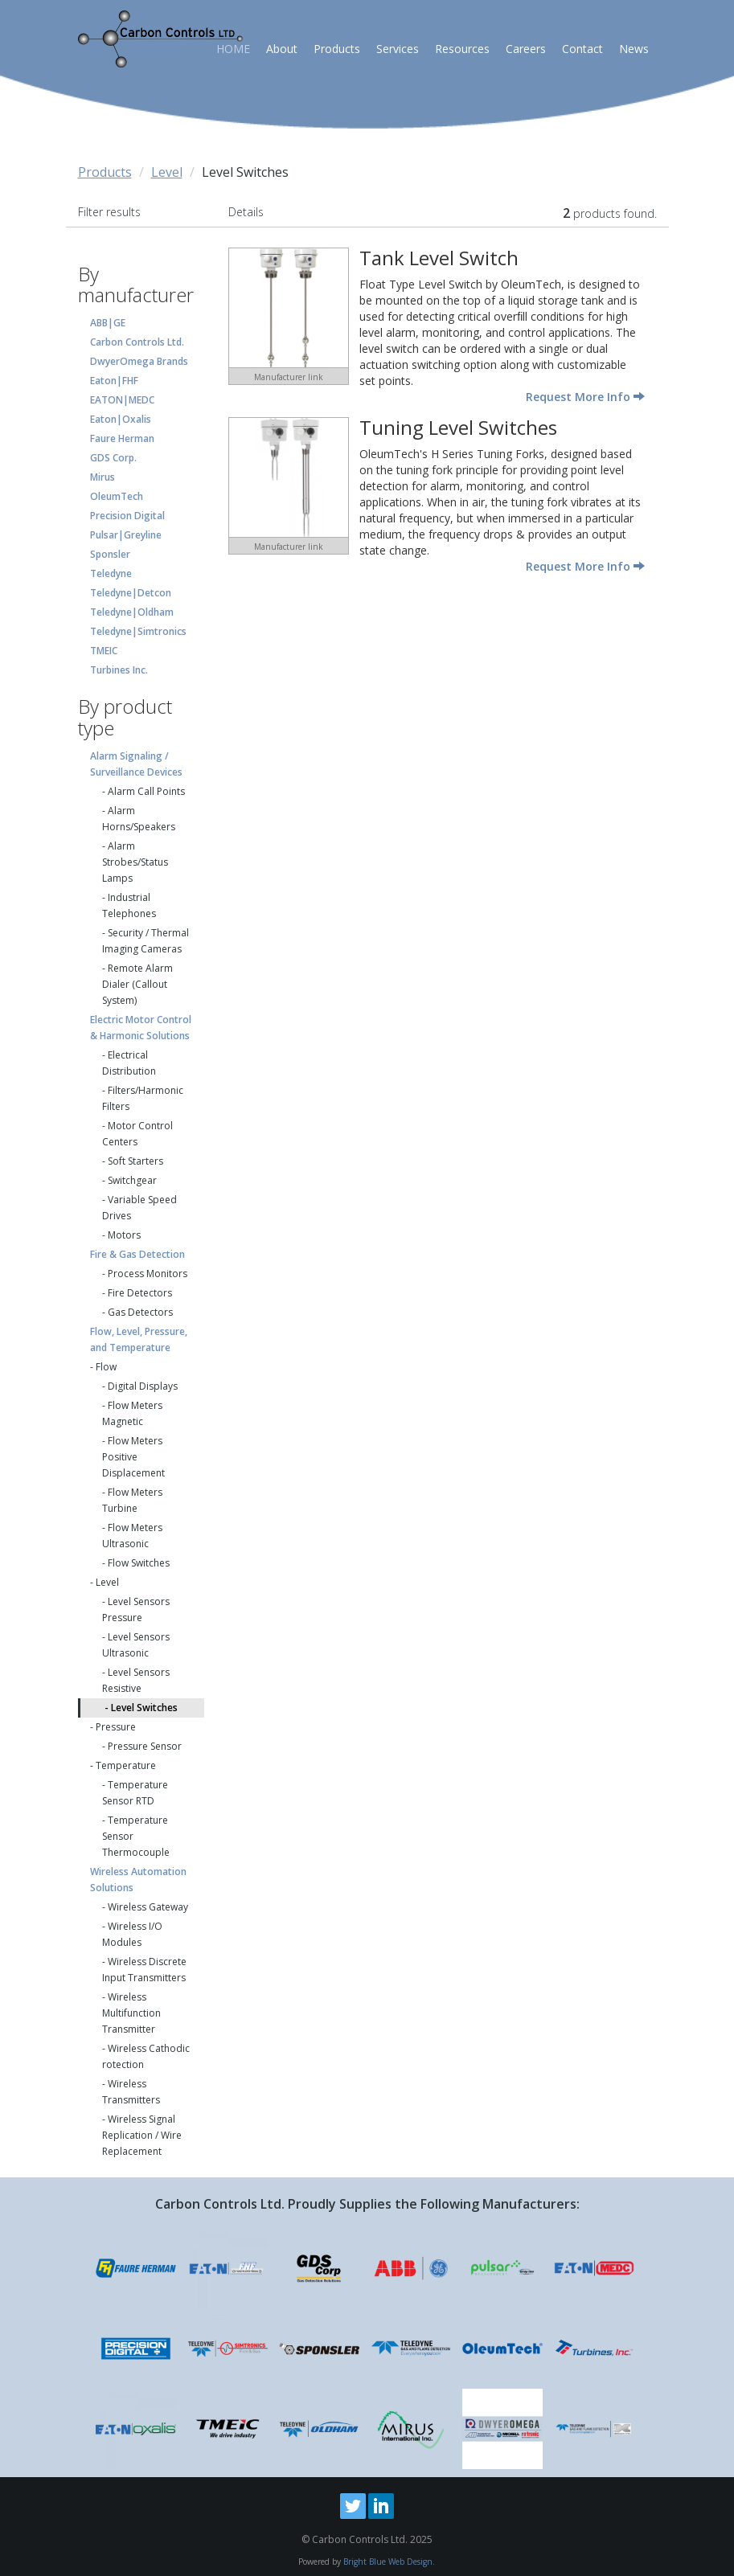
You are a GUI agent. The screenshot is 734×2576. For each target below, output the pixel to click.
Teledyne (111, 573)
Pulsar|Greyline (126, 535)
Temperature (126, 1765)
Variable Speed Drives (139, 1207)
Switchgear (132, 1180)
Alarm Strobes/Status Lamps (135, 862)
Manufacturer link (288, 377)
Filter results (109, 211)
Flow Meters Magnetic (132, 1413)
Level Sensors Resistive (136, 1680)
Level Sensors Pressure (136, 1609)
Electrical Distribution (129, 1063)
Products (337, 48)
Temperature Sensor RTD (135, 1793)
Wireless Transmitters (131, 2092)
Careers (526, 48)
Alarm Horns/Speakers (138, 818)
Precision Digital (127, 515)
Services (397, 48)
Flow (106, 1367)
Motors (124, 1235)
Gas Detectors (140, 1312)
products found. (610, 213)
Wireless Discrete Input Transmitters (144, 1969)
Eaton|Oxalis (120, 419)
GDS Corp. (113, 458)
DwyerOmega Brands (139, 361)
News (634, 48)
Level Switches (144, 1707)
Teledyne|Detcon (130, 593)
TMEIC (103, 650)
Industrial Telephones (129, 905)
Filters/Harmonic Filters (142, 1098)
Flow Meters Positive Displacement (133, 1457)
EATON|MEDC (122, 400)
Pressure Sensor (145, 1746)
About (281, 48)
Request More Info (585, 396)
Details (246, 211)
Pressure (116, 1727)
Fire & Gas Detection (137, 1254)
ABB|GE (107, 323)
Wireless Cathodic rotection (146, 2056)
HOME (233, 48)
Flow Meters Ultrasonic (132, 1535)
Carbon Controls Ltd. (137, 342)
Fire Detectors (140, 1293)
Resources (462, 48)
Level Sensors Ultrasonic (136, 1645)
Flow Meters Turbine (132, 1500)
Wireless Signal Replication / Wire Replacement (142, 2135)
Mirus (102, 477)
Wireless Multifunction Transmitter (131, 2013)
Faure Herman (122, 438)
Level (166, 172)
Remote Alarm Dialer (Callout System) (137, 984)
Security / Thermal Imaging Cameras (145, 941)
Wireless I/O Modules (132, 1934)
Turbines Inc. (119, 670)
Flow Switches (139, 1563)
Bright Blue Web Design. (389, 2561)
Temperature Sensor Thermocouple (136, 1836)
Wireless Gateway (148, 1907)
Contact (582, 48)
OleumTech (116, 496)
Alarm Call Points (146, 791)
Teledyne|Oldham (132, 612)
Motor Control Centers (137, 1134)
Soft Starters (135, 1161)
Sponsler (110, 554)
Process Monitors (147, 1273)
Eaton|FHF (114, 380)
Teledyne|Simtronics (138, 631)
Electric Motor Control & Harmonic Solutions (140, 1027)
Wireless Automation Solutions (138, 1879)
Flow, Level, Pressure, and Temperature (138, 1339)
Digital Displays (143, 1386)
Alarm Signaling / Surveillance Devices (136, 764)
